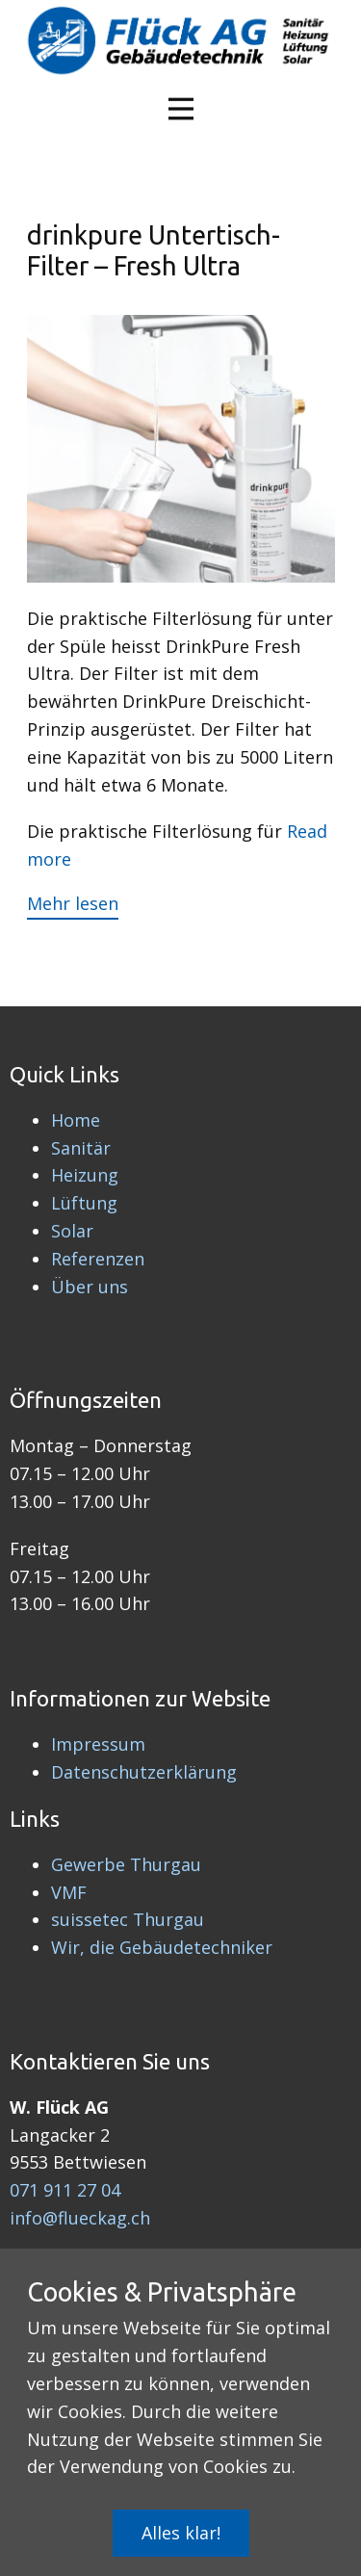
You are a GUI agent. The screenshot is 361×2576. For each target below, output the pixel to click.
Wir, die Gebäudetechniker (161, 1947)
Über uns (89, 1286)
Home (75, 1120)
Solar (72, 1230)
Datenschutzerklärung (144, 1771)
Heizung (84, 1174)
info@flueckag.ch (80, 2217)
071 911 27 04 (65, 2189)
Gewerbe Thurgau (126, 1864)
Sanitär (81, 1147)
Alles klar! (181, 2532)
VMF (69, 1892)
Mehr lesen (72, 903)
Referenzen (97, 1258)
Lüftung (84, 1202)
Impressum (98, 1744)
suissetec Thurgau (127, 1919)
